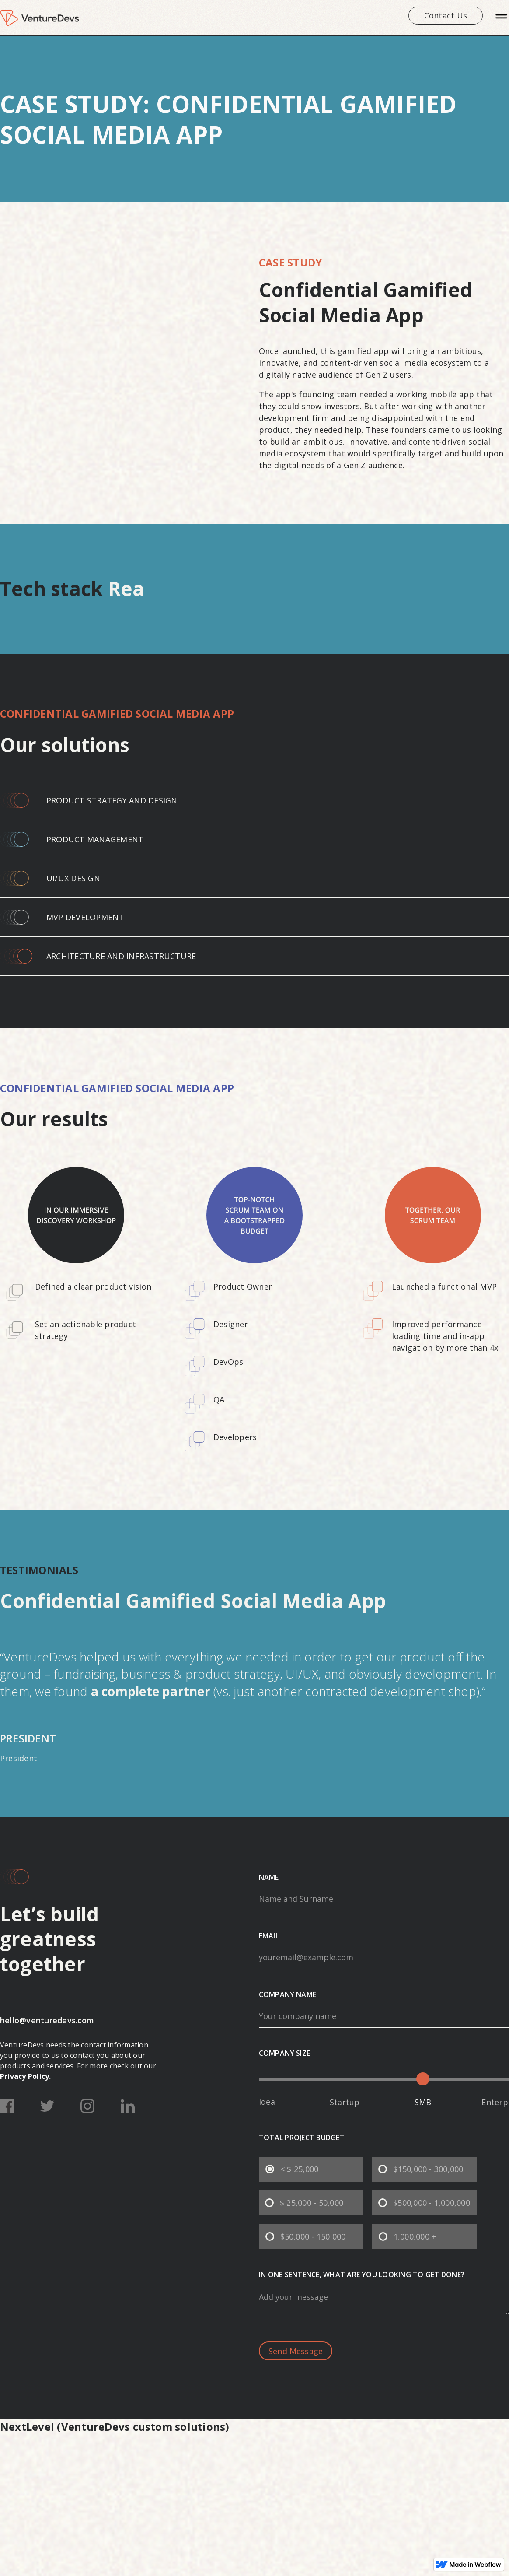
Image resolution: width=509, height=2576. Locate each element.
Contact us (445, 15)
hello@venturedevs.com (47, 2020)
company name (287, 1994)
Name (269, 1877)
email (269, 1936)
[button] (501, 17)
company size (284, 2053)
